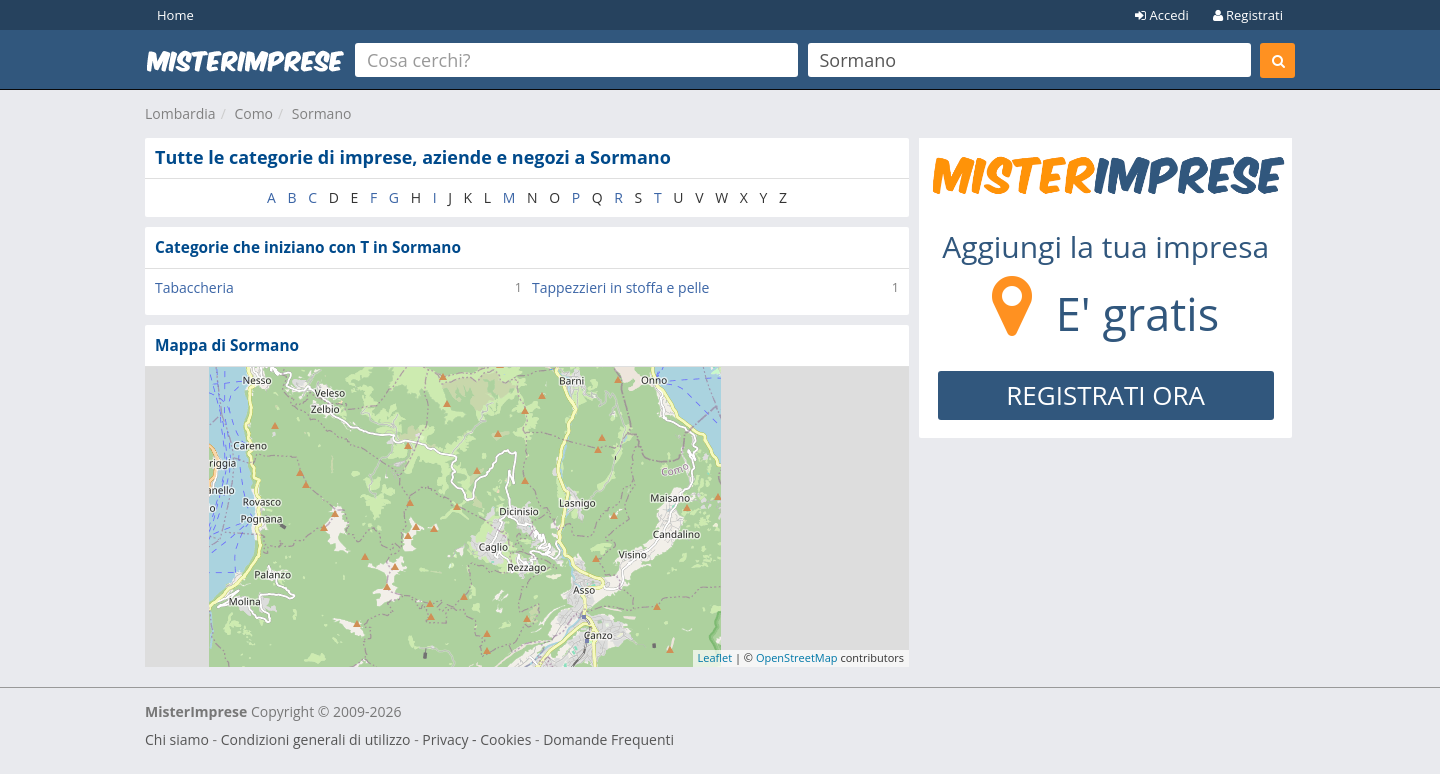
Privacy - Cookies (476, 739)
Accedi (1162, 15)
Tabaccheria (194, 287)
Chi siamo (177, 739)
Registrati (1248, 15)
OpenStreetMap (797, 657)
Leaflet (715, 657)
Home (175, 15)
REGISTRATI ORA (1105, 395)
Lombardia (180, 113)
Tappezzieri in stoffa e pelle (620, 287)
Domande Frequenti (608, 739)
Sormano (322, 113)
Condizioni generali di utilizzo (316, 739)
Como (253, 113)
